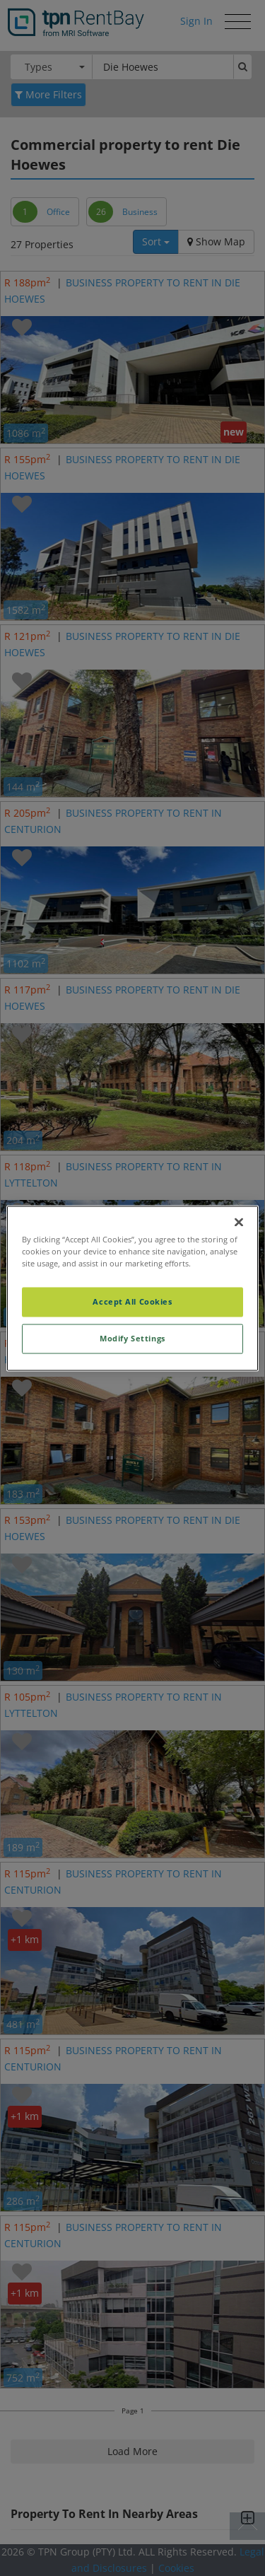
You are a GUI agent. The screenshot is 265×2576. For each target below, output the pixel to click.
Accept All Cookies (132, 1301)
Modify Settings (132, 1338)
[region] (132, 1288)
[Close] (238, 1221)
